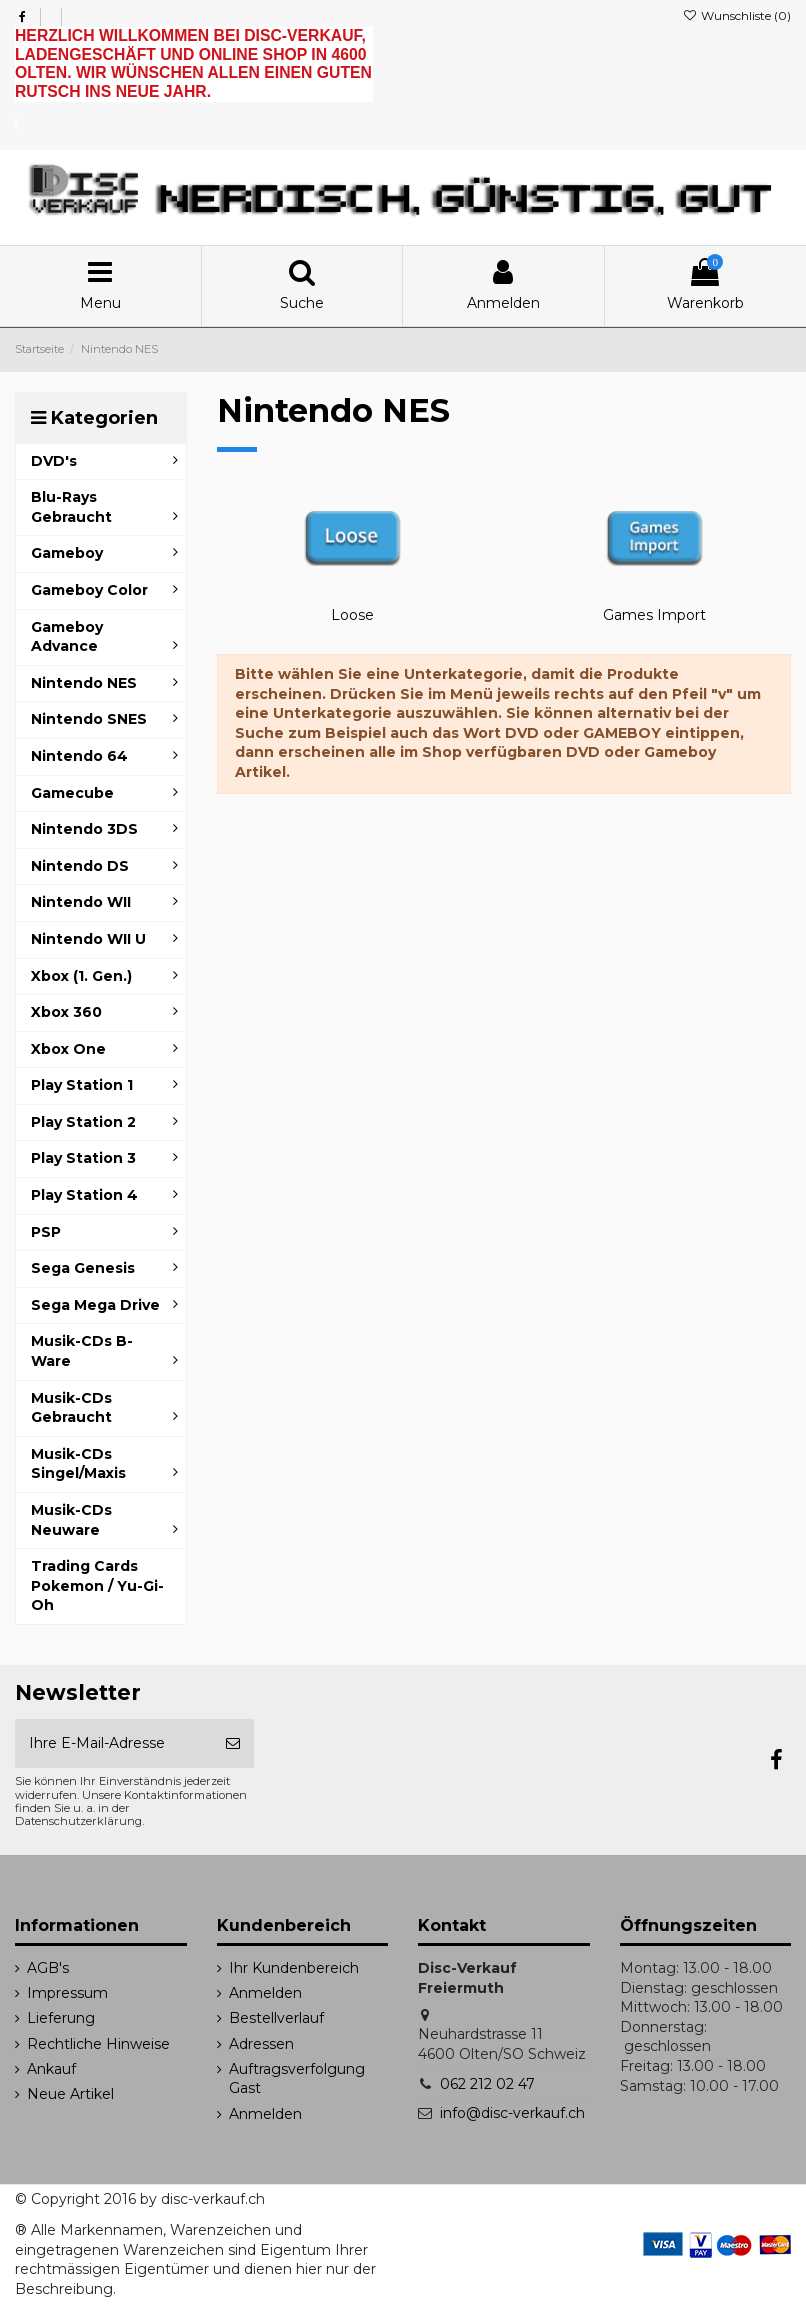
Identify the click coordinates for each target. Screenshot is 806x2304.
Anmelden (265, 1993)
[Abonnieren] (233, 1743)
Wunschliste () (737, 15)
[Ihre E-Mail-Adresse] (113, 1743)
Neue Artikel (70, 2094)
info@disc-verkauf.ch (512, 2113)
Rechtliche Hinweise (98, 2044)
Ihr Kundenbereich (294, 1968)
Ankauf (51, 2069)
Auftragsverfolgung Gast (297, 2079)
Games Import (654, 615)
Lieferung (61, 2018)
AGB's (48, 1968)
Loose (352, 615)
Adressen (261, 2044)
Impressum (67, 1993)
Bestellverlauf (276, 2018)
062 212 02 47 (487, 2084)
